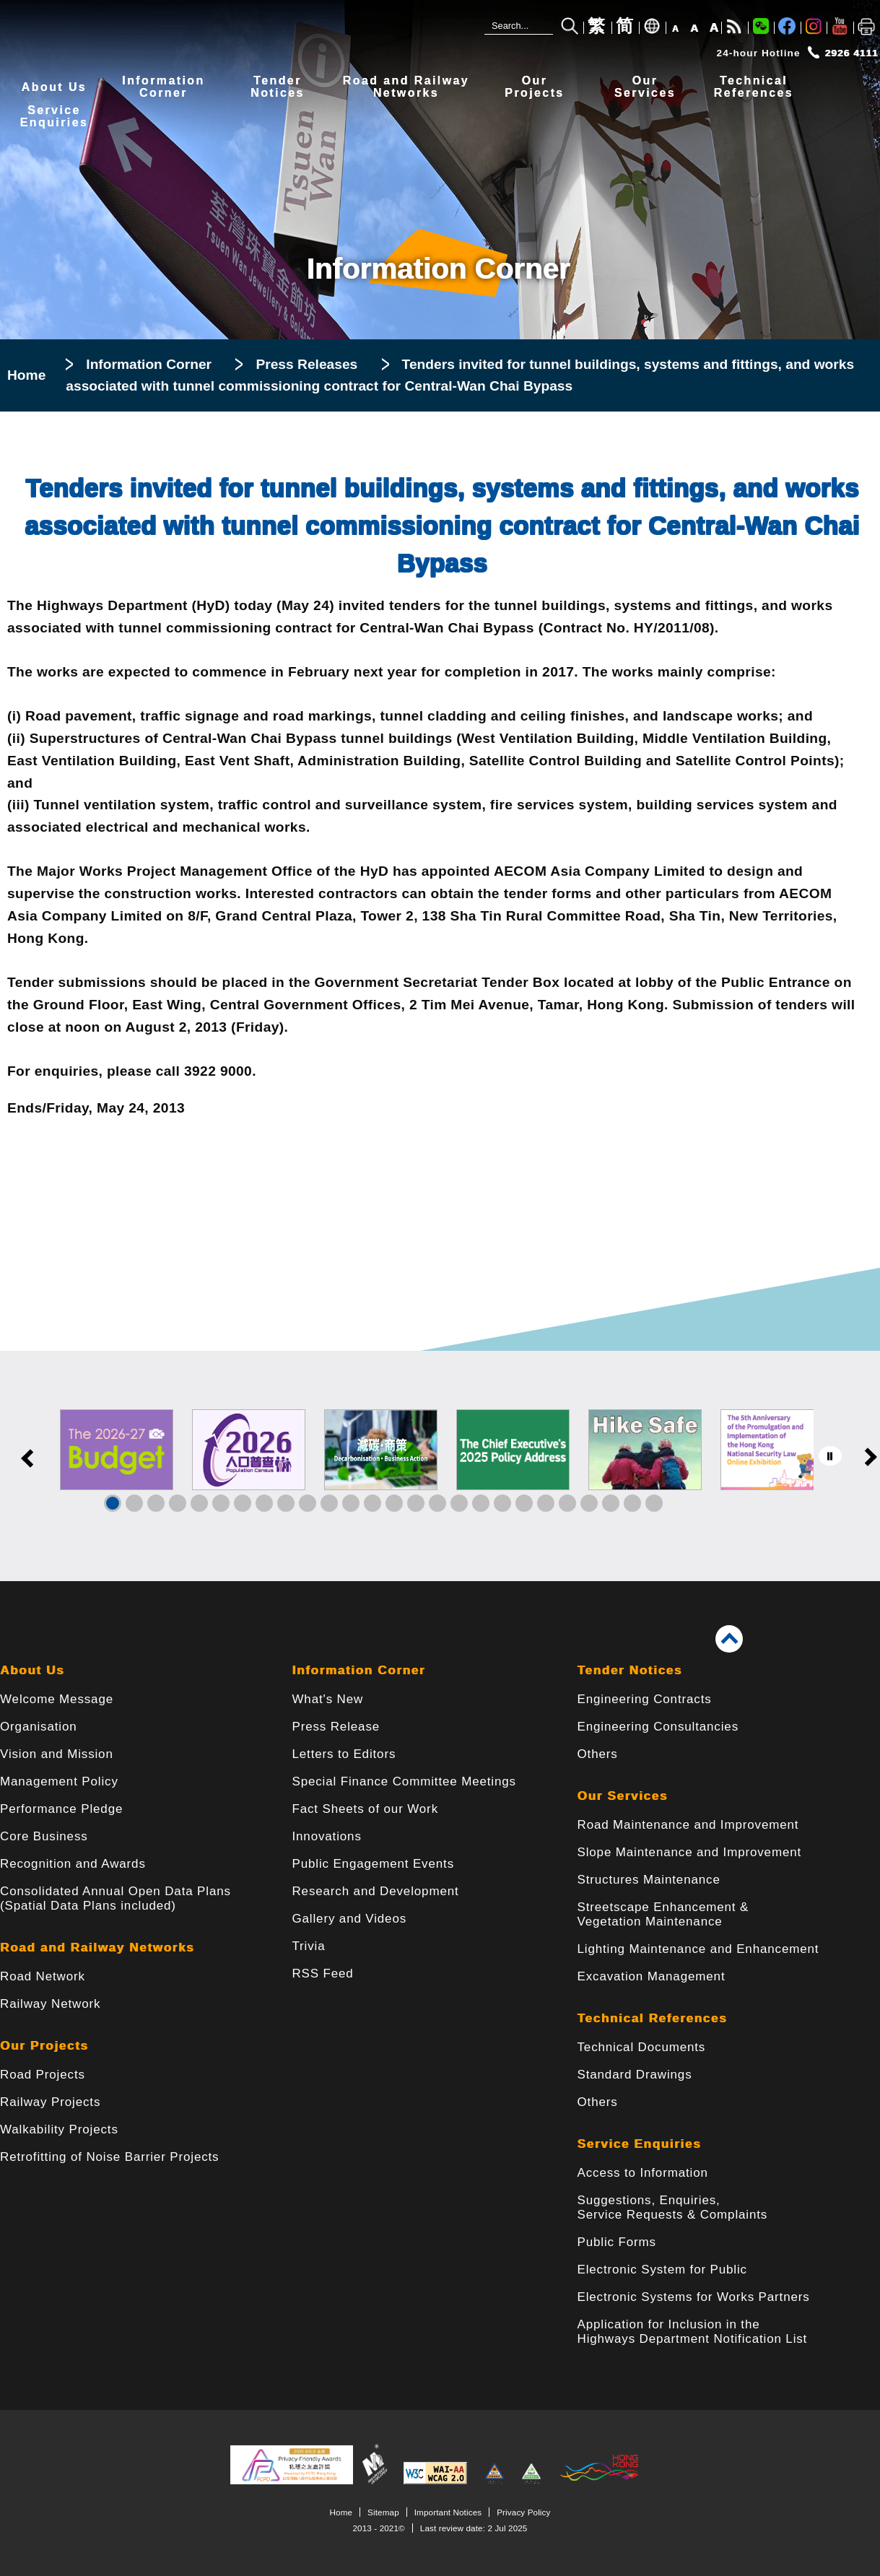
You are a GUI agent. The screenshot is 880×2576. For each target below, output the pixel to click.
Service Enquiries (640, 2144)
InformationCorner (163, 87)
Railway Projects (50, 2102)
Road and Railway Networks (97, 1947)
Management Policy (59, 1781)
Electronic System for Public (662, 2269)
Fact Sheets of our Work (365, 1809)
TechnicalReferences (753, 87)
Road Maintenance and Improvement (688, 1825)
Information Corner (149, 364)
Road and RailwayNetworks (406, 87)
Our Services (623, 1796)
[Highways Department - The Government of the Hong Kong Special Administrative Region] (97, 30)
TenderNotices (278, 87)
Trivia (308, 1946)
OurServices (645, 87)
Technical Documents (642, 2047)
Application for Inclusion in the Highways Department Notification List (693, 2332)
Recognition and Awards (73, 1864)
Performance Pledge (61, 1809)
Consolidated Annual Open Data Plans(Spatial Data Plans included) (115, 1898)
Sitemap (383, 2512)
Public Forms (617, 2242)
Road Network (42, 1976)
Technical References (653, 2018)
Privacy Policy (523, 2512)
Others (598, 1754)
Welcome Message (56, 1699)
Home (26, 375)
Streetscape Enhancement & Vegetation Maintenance (663, 1914)
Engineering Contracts (645, 1699)
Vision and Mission (56, 1754)
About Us (54, 87)
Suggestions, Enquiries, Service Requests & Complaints (673, 2207)
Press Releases (306, 364)
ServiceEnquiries (54, 116)
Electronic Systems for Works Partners (694, 2297)
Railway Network (50, 2004)
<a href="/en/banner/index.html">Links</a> (440, 1466)
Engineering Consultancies (658, 1726)
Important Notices (448, 2512)
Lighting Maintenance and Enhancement (698, 1949)
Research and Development (375, 1891)
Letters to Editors (344, 1754)
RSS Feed (322, 1973)
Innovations (326, 1836)
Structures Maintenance (649, 1880)
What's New (327, 1699)
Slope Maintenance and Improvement (690, 1852)
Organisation (38, 1726)
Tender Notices (630, 1670)
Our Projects (44, 2046)
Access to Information (643, 2173)
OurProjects (534, 87)
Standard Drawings (635, 2074)
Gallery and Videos (349, 1919)
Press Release (336, 1726)
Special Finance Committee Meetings (403, 1781)
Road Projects (42, 2074)
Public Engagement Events (373, 1864)
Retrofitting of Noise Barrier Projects (109, 2157)
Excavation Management (652, 1976)
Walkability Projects (59, 2129)
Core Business (44, 1836)
